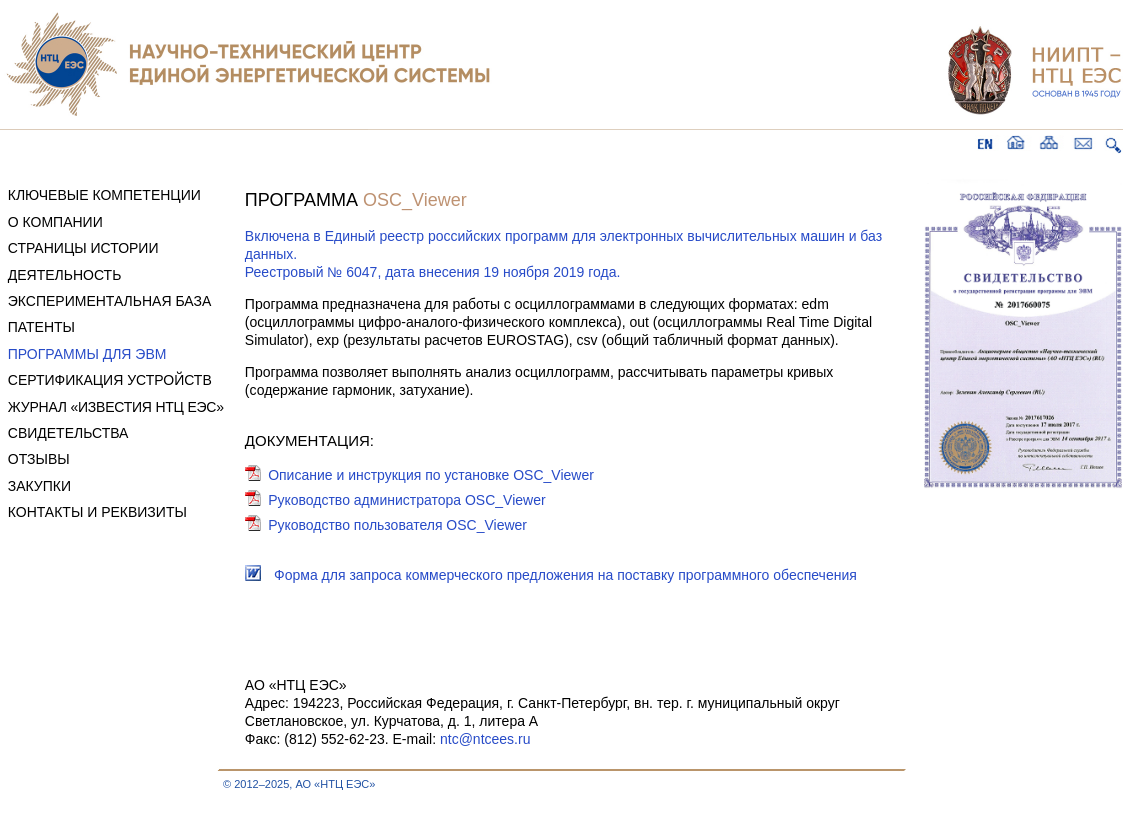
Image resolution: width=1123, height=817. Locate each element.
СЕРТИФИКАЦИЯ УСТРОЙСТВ (110, 380)
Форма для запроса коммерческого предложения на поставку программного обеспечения (565, 575)
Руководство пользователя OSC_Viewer (397, 525)
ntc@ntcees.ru (485, 739)
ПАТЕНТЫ (41, 327)
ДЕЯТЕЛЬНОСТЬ (65, 275)
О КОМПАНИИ (55, 222)
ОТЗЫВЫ (39, 459)
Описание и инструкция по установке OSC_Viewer (431, 475)
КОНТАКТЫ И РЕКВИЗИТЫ (97, 512)
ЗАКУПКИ (39, 486)
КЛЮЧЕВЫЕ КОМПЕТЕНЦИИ (104, 195)
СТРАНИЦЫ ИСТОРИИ (83, 248)
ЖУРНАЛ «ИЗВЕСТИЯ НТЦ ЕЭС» (116, 407)
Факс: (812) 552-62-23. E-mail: (342, 739)
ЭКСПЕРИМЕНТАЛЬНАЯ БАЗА (110, 301)
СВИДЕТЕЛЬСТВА (68, 433)
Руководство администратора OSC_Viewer (407, 500)
